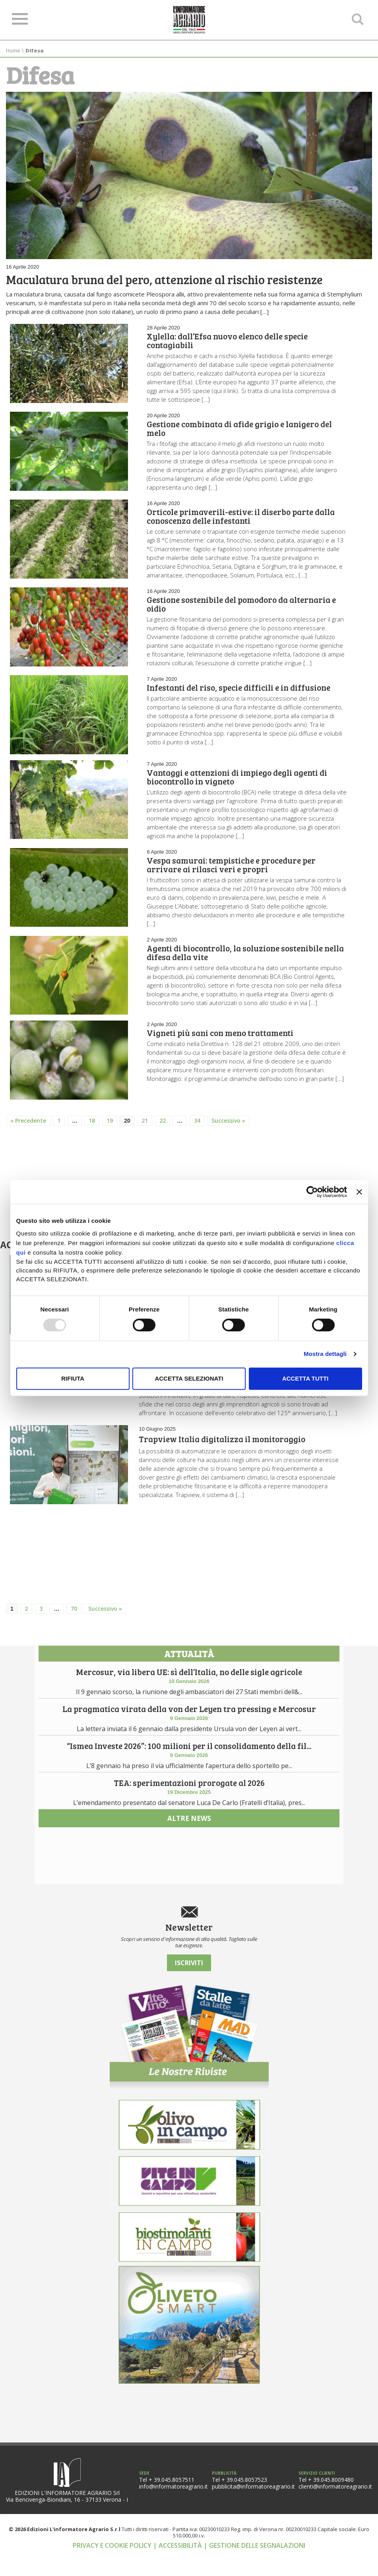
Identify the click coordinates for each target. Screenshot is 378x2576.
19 (110, 1130)
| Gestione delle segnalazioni (254, 2568)
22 (162, 1130)
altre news (189, 1901)
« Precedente (28, 1130)
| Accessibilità (178, 2568)
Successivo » (228, 1130)
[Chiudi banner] (359, 1192)
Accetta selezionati (189, 1378)
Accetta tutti (305, 1378)
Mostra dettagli (325, 1353)
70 (74, 1621)
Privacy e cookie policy (113, 2568)
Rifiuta (72, 1378)
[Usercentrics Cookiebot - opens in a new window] (312, 1192)
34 (197, 1130)
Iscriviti (189, 1986)
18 (92, 1130)
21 (145, 1130)
